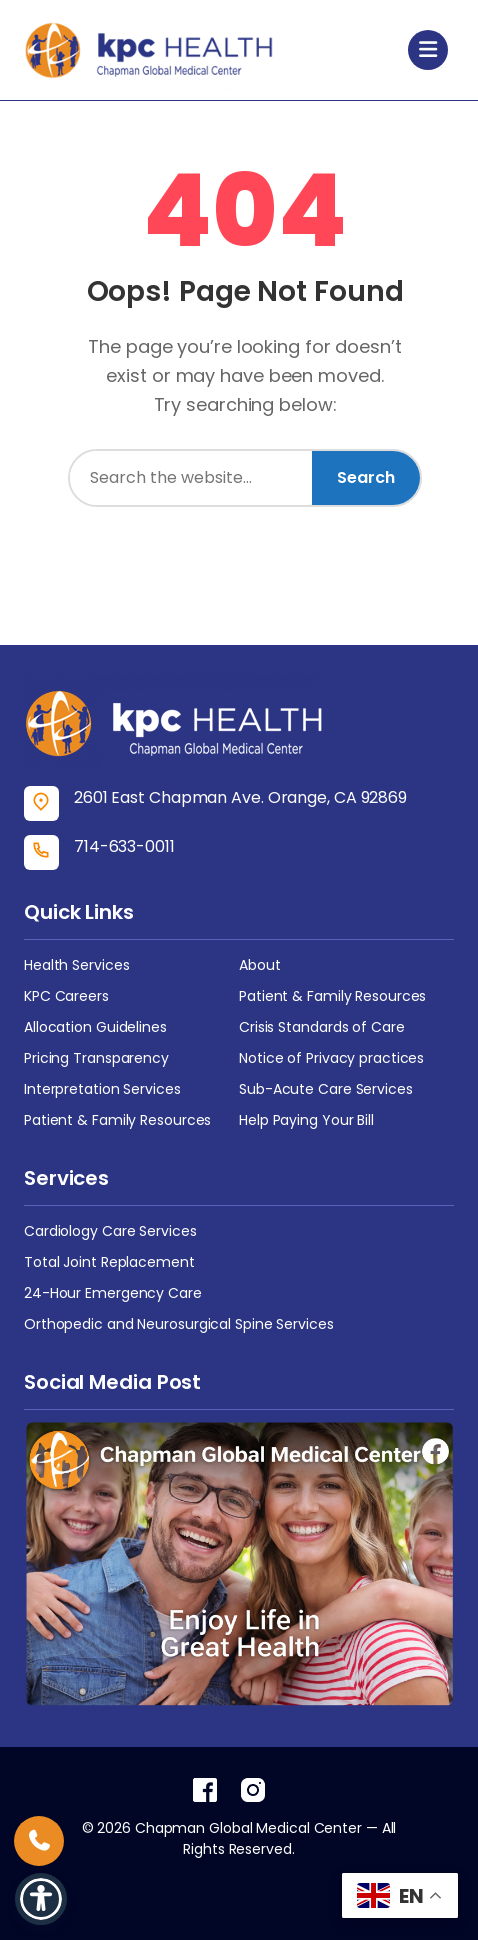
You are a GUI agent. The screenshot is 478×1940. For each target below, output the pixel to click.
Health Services (77, 965)
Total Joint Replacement (109, 1262)
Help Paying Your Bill (306, 1120)
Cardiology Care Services (110, 1231)
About (260, 965)
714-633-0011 (124, 846)
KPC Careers (66, 996)
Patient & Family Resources (332, 996)
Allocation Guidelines (95, 1027)
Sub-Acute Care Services (326, 1089)
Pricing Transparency (96, 1058)
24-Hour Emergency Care (113, 1293)
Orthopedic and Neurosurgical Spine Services (179, 1324)
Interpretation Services (102, 1089)
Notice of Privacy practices (331, 1058)
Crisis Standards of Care (322, 1027)
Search (366, 477)
